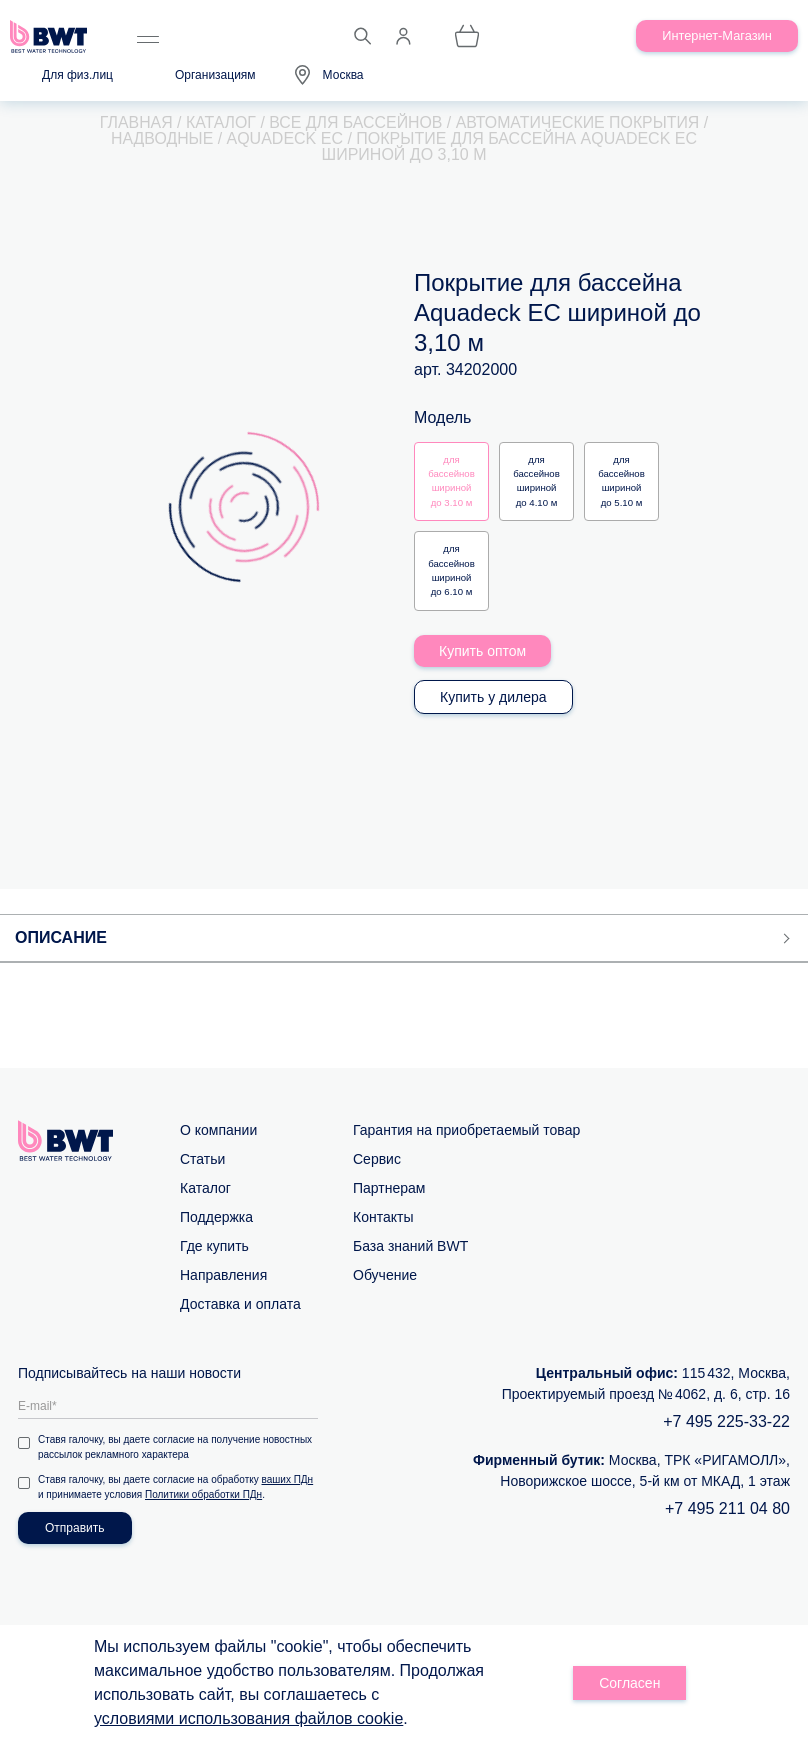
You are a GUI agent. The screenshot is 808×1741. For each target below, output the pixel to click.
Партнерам (389, 1188)
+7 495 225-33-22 (726, 1421)
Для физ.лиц (77, 75)
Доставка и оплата (240, 1304)
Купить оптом (482, 651)
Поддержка (216, 1217)
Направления (223, 1275)
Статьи (202, 1159)
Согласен (629, 1683)
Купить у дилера (493, 697)
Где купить (214, 1246)
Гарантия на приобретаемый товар (466, 1130)
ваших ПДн (288, 1479)
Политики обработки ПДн (203, 1494)
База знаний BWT (410, 1246)
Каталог (205, 1188)
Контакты (383, 1217)
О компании (218, 1130)
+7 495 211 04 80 (727, 1508)
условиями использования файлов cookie (248, 1718)
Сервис (377, 1159)
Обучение (385, 1275)
